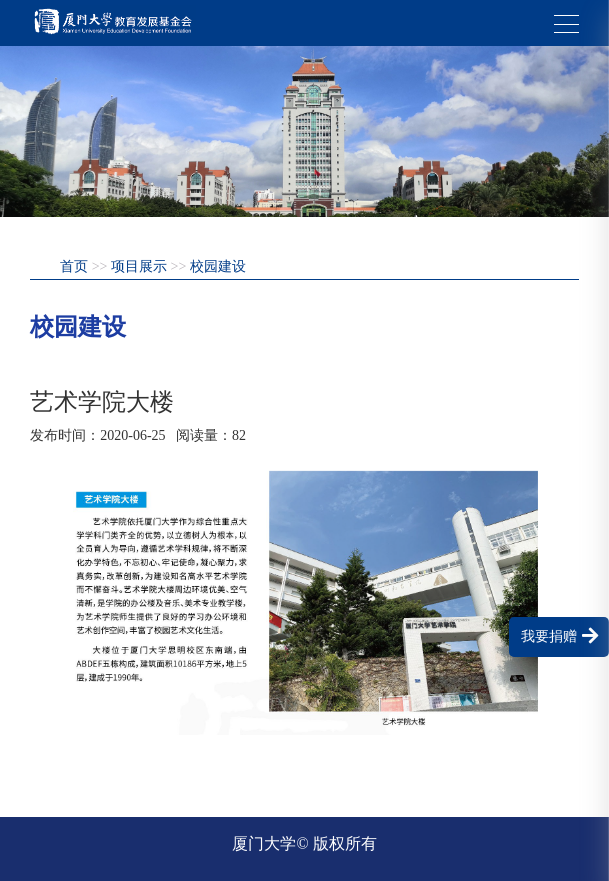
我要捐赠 (559, 636)
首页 (74, 266)
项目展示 (139, 266)
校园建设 (218, 266)
